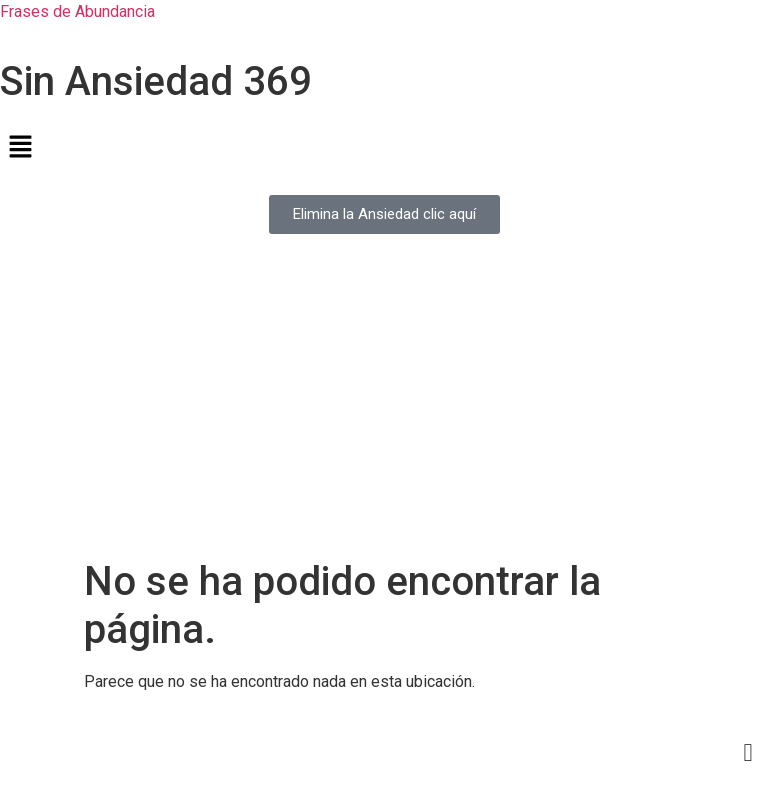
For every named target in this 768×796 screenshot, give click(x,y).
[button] (384, 148)
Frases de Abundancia (77, 11)
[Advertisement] (384, 408)
